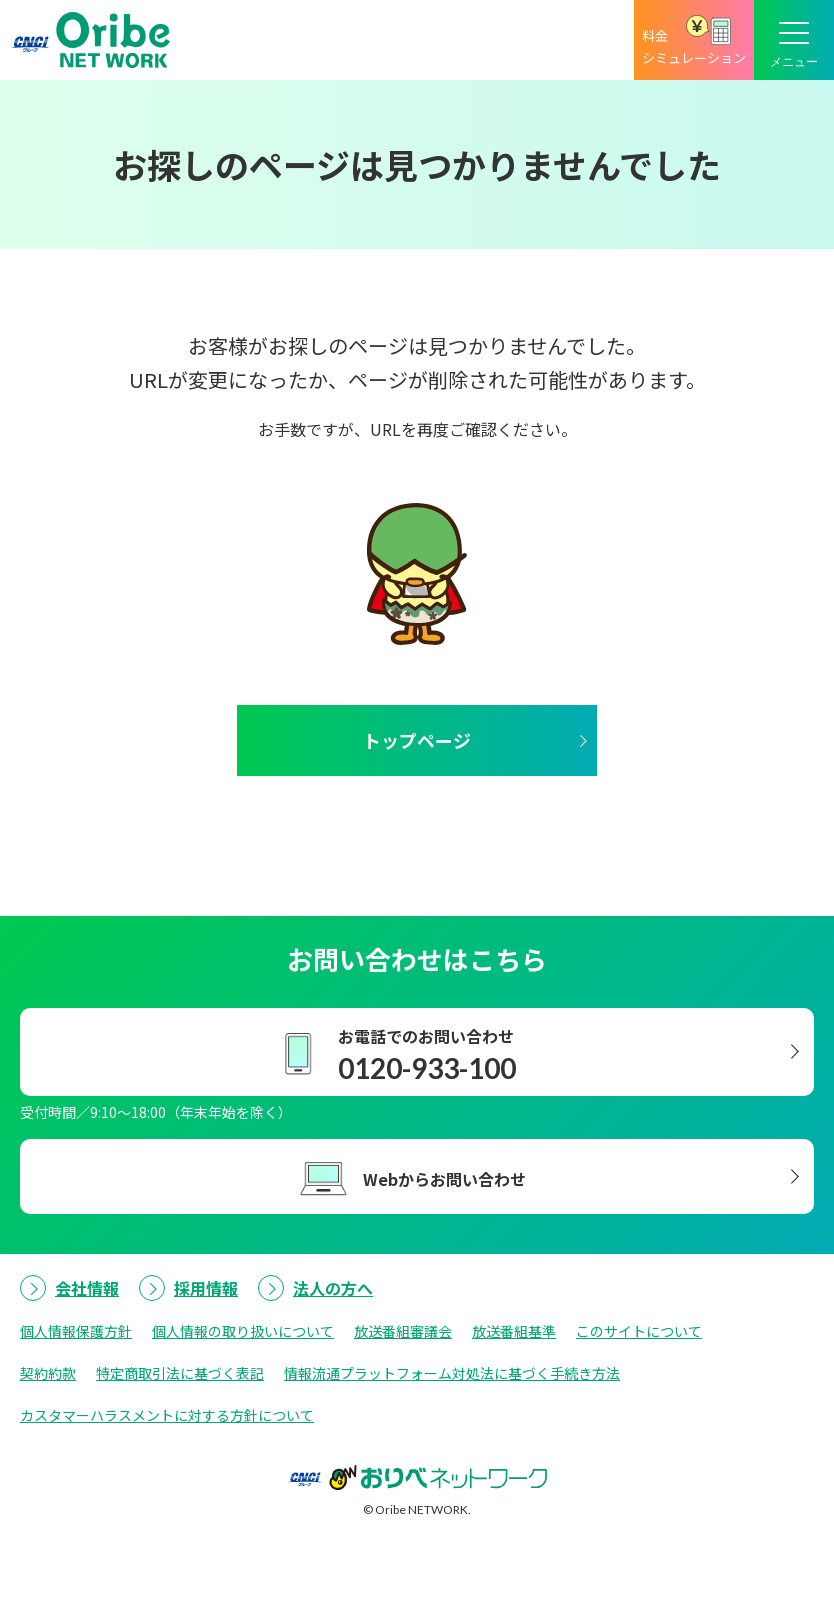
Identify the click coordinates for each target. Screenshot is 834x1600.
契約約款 (48, 1373)
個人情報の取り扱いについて (243, 1331)
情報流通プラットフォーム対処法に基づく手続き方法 (452, 1373)
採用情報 (206, 1288)
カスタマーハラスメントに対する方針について (167, 1415)
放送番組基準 (514, 1331)
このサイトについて (639, 1331)
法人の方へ (333, 1288)
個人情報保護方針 (76, 1331)
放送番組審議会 (403, 1331)
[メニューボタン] (794, 40)
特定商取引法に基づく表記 (180, 1373)
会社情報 (87, 1288)
